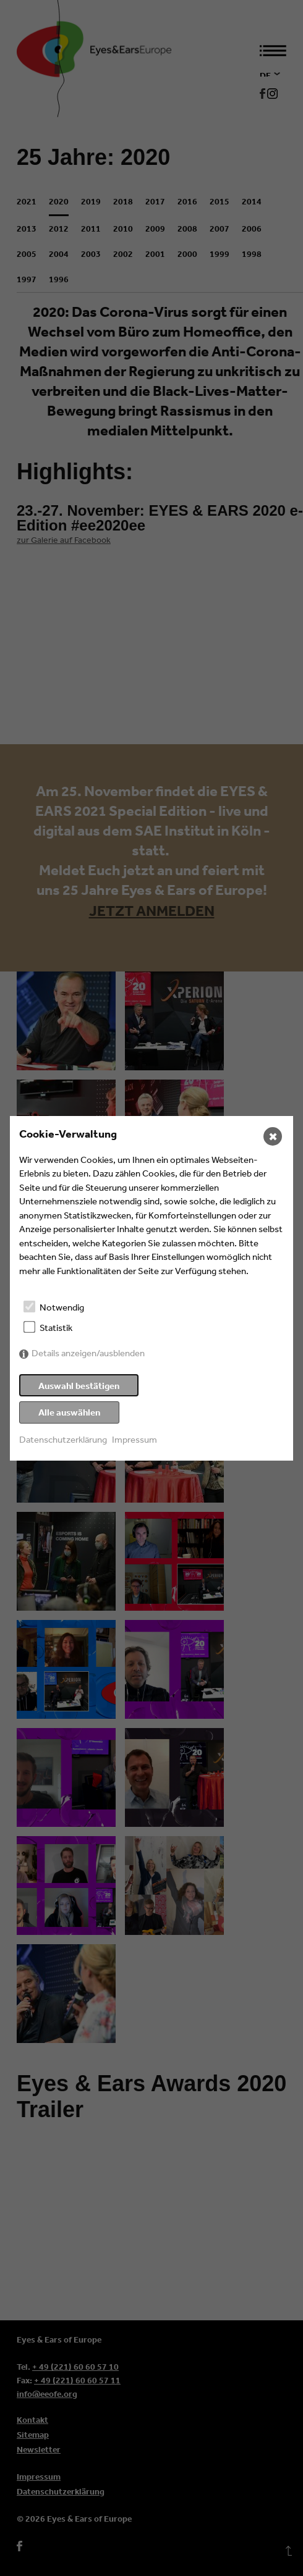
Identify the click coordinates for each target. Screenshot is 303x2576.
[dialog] (151, 1288)
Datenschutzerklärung (63, 1439)
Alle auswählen (69, 1412)
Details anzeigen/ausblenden (88, 1353)
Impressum (134, 1439)
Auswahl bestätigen (78, 1385)
